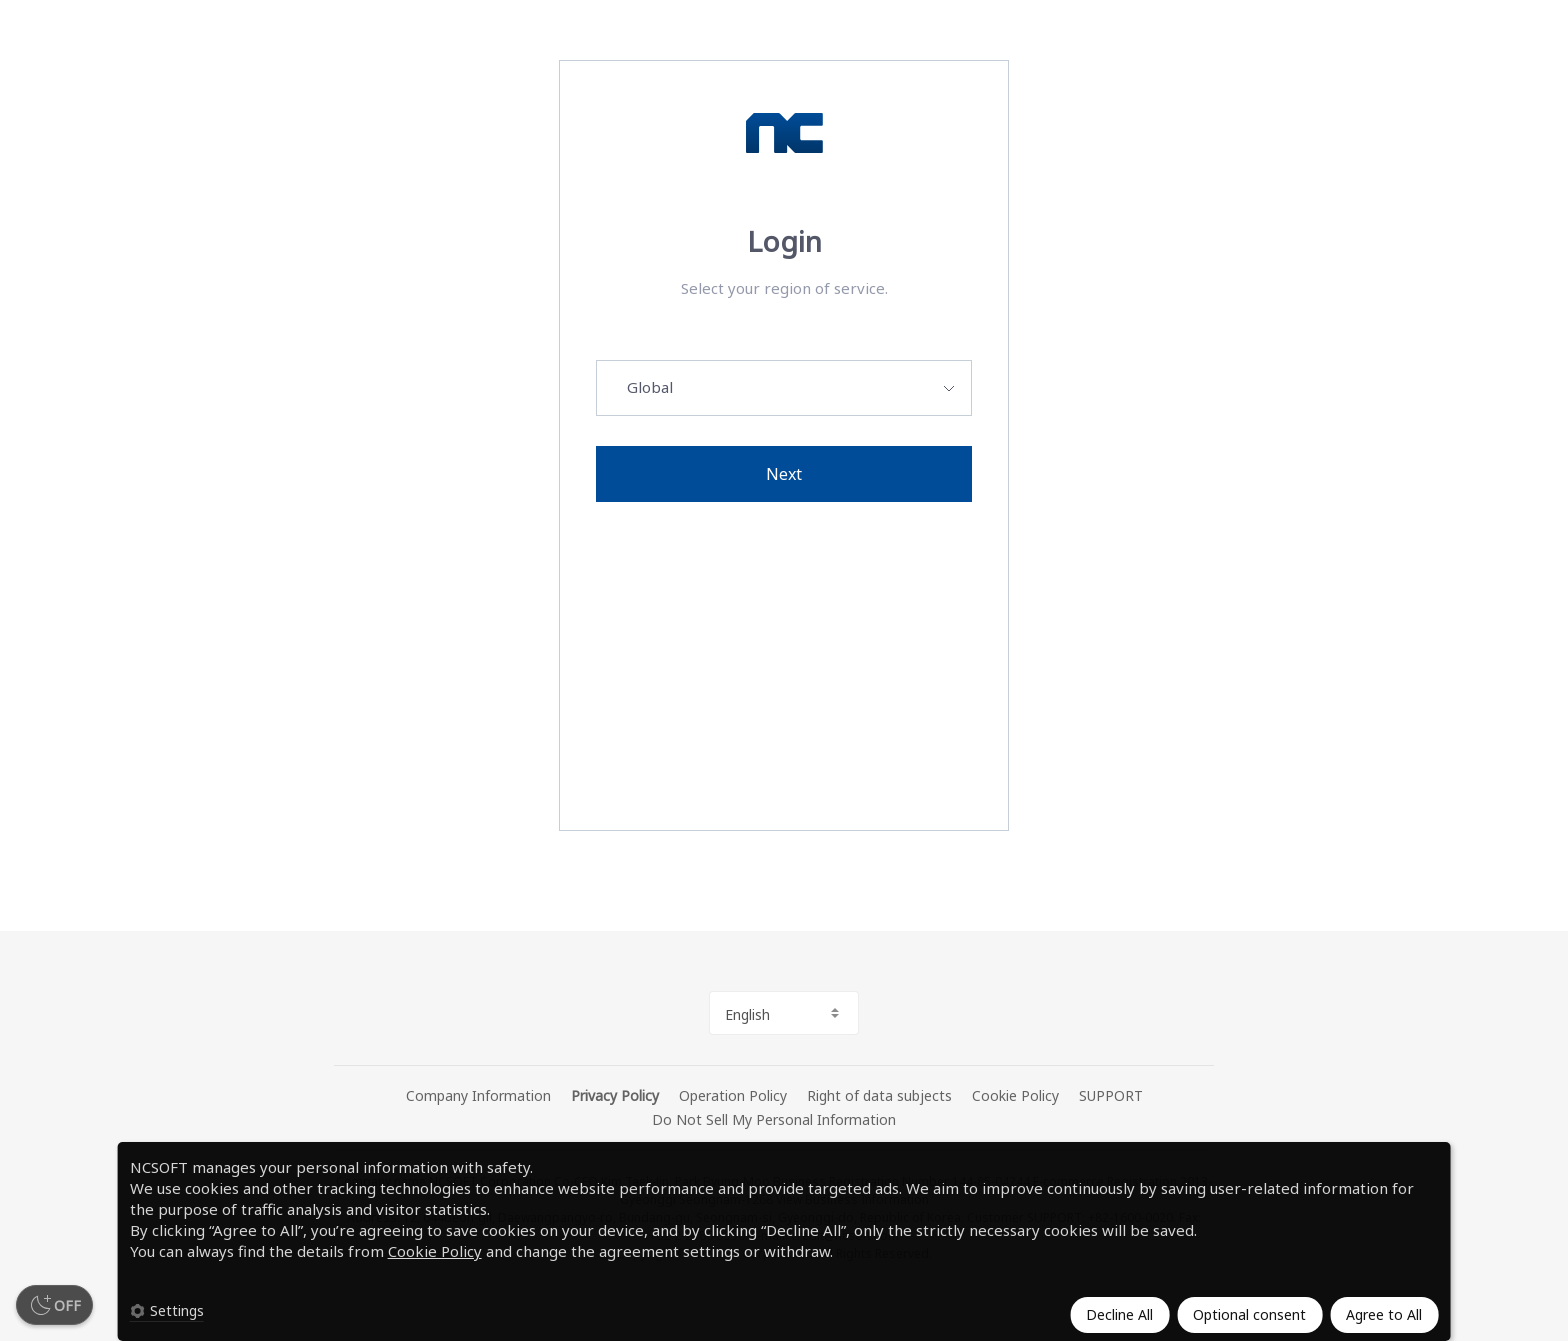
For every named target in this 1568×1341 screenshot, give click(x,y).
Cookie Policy (435, 1251)
